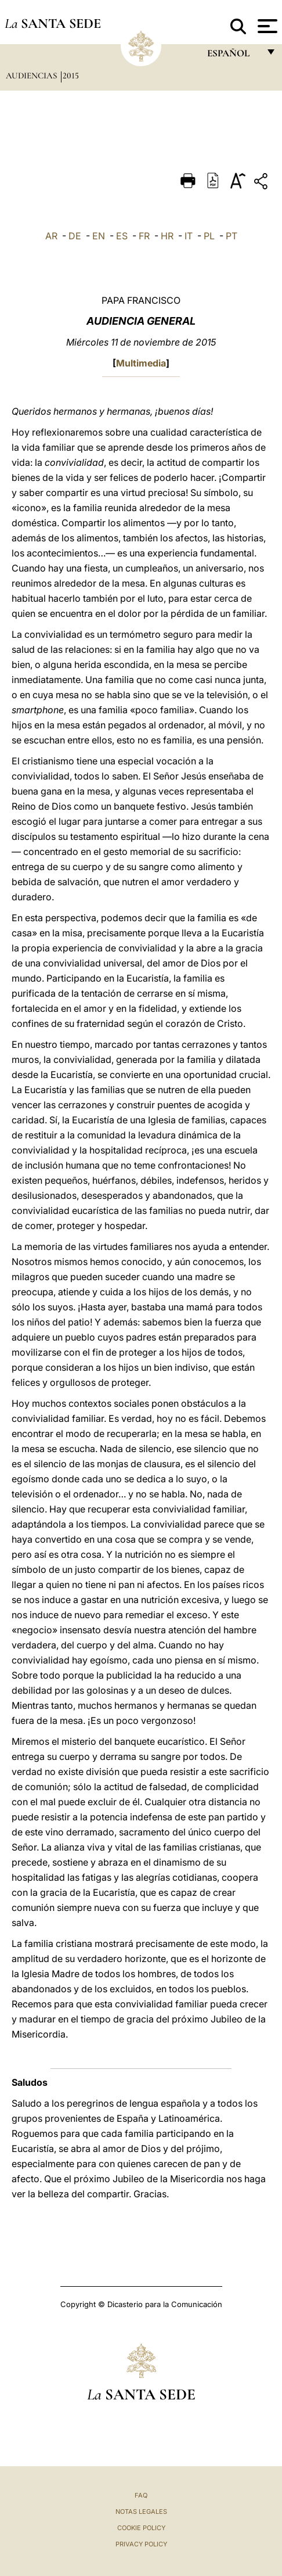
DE (74, 236)
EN (98, 236)
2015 (71, 75)
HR (167, 236)
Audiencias (32, 75)
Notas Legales (141, 2511)
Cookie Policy (141, 2528)
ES (122, 236)
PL (209, 236)
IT (189, 236)
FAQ (141, 2495)
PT (231, 236)
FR (144, 236)
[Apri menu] (266, 26)
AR (51, 236)
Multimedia (141, 363)
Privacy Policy (141, 2544)
